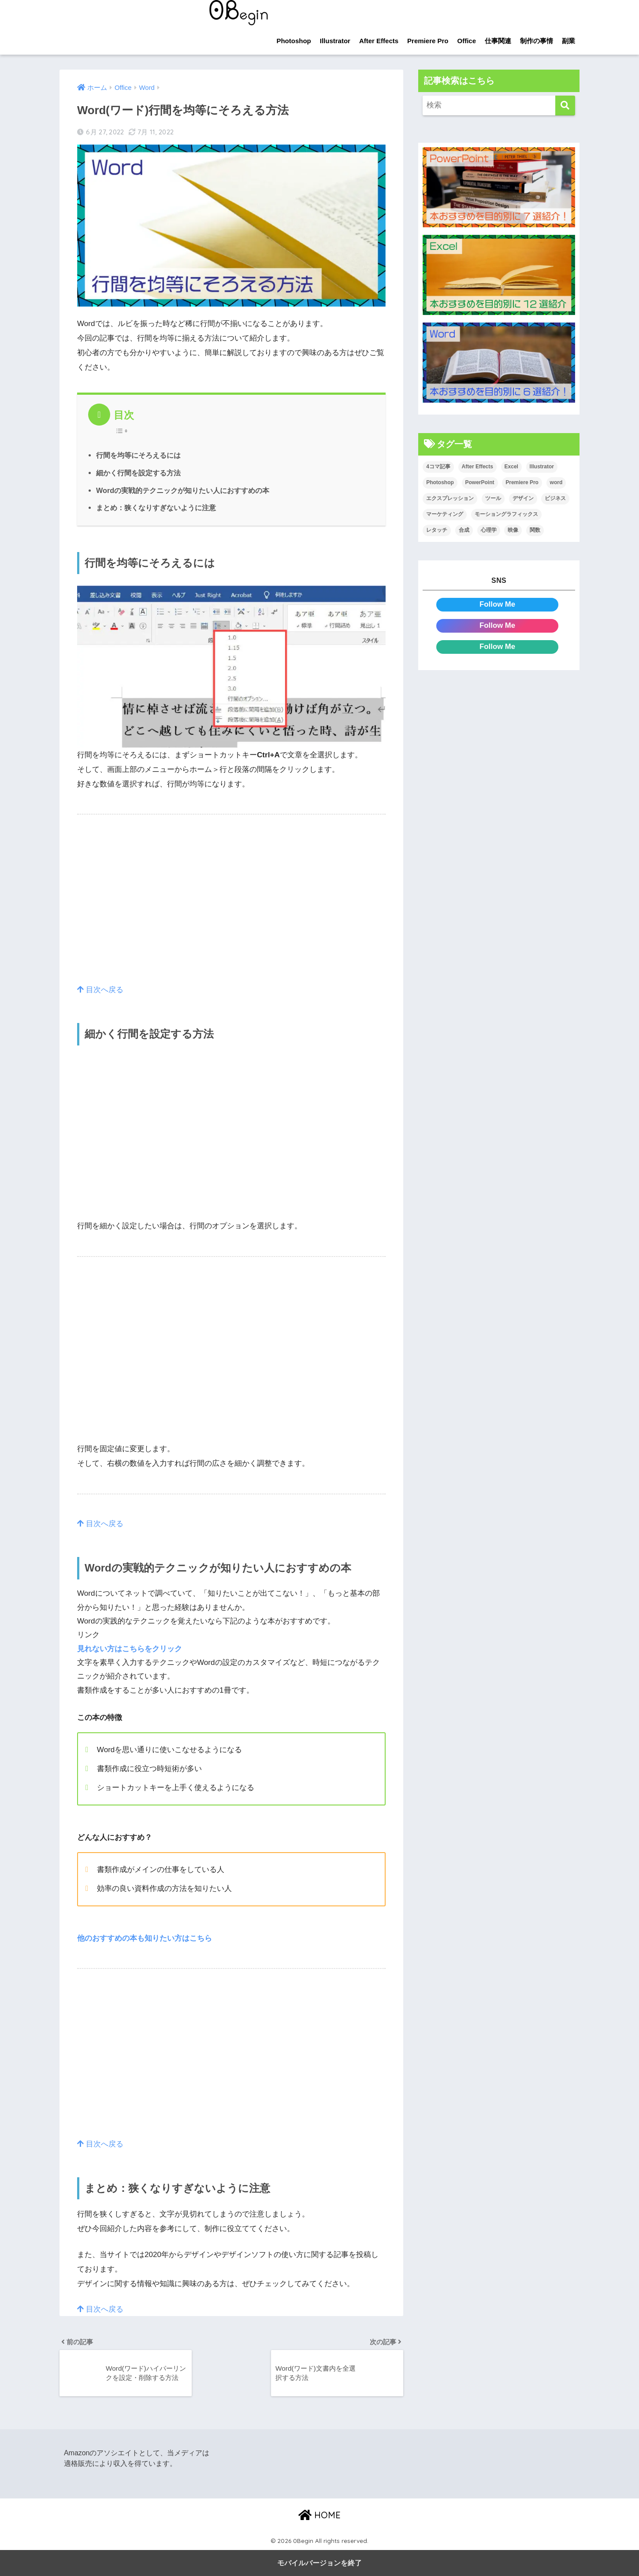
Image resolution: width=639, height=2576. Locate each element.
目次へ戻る (100, 990)
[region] (231, 908)
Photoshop (293, 40)
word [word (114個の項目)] (556, 482)
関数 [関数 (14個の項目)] (535, 530)
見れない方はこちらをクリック (129, 1649)
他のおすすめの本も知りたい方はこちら (144, 1938)
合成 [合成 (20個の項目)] (464, 530)
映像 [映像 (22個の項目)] (513, 530)
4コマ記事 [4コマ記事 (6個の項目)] (438, 466)
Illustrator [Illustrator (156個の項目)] (542, 466)
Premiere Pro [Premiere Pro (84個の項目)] (522, 482)
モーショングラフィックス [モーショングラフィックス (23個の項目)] (506, 514)
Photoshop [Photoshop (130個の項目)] (440, 482)
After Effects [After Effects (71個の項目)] (477, 466)
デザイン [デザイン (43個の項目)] (523, 498)
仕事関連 (498, 40)
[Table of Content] (124, 430)
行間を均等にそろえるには (138, 455)
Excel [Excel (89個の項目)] (511, 466)
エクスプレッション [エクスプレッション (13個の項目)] (450, 498)
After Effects (378, 40)
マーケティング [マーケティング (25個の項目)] (444, 514)
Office (466, 40)
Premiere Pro (427, 40)
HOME (319, 2514)
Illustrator (335, 40)
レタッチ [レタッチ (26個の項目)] (436, 530)
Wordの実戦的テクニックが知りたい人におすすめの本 (182, 490)
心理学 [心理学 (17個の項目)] (489, 530)
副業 (568, 40)
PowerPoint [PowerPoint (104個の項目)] (479, 482)
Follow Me (497, 604)
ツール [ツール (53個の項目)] (493, 498)
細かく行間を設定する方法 (138, 473)
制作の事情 (536, 40)
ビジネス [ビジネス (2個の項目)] (555, 498)
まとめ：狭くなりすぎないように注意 (156, 507)
